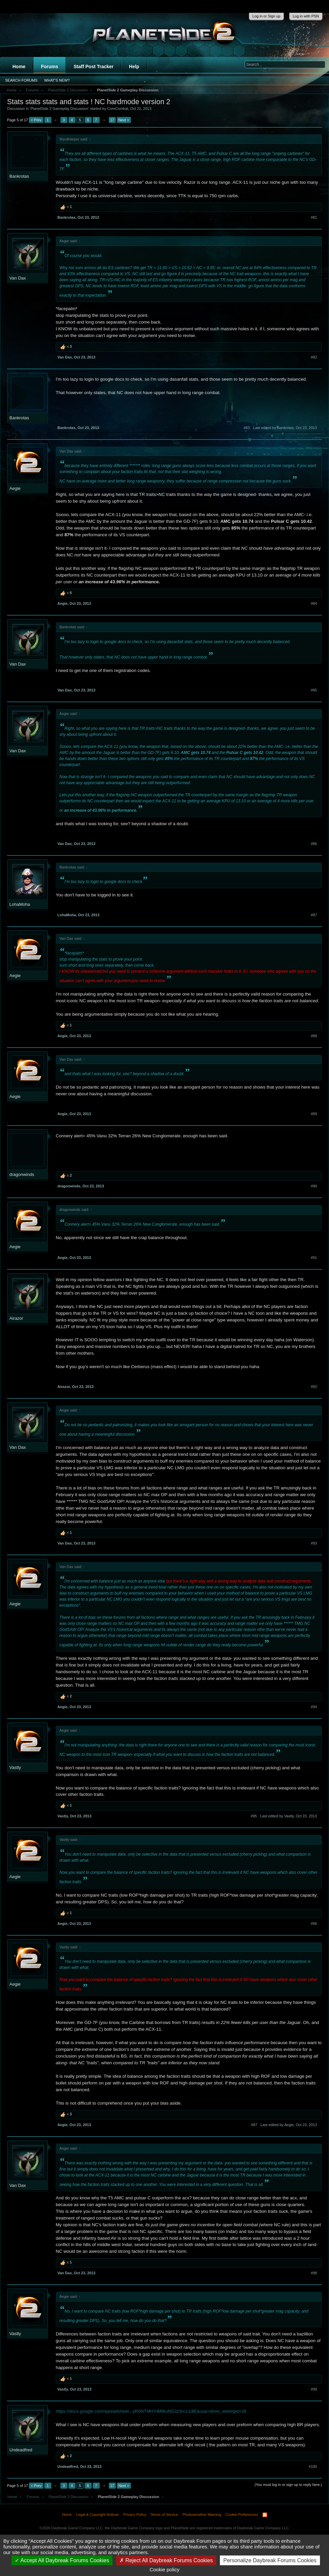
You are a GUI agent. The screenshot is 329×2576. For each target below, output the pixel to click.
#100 (313, 2466)
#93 (314, 1543)
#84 (314, 603)
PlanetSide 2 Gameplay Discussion (59, 109)
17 (112, 120)
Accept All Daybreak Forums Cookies (62, 2560)
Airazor (16, 1318)
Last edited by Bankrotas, (285, 428)
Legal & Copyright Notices (97, 2514)
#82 (314, 357)
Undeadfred (20, 2449)
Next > (124, 120)
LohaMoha (19, 904)
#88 (314, 1036)
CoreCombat (117, 109)
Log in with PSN (306, 16)
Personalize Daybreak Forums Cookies (269, 2560)
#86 (314, 844)
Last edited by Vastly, (288, 1816)
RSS (265, 2514)
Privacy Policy (134, 2514)
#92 (314, 1387)
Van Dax (17, 278)
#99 (314, 2389)
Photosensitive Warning (202, 2514)
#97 (254, 2125)
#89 (314, 1114)
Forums (49, 66)
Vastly (15, 1767)
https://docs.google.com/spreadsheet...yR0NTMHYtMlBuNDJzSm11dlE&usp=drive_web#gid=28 (151, 2411)
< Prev (36, 120)
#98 (314, 2273)
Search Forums (21, 80)
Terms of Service (164, 2514)
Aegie (14, 488)
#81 (314, 217)
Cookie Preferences (242, 2514)
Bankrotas (19, 176)
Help (134, 66)
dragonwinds (21, 1174)
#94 (314, 1707)
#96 (314, 1924)
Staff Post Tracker (93, 66)
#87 (314, 915)
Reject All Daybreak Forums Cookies (166, 2560)
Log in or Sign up (266, 16)
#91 (314, 1258)
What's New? (57, 80)
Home (19, 66)
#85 (314, 690)
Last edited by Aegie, (289, 2125)
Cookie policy (164, 2569)
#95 (254, 1816)
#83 (246, 428)
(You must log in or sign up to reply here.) (288, 2485)
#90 (314, 1186)
